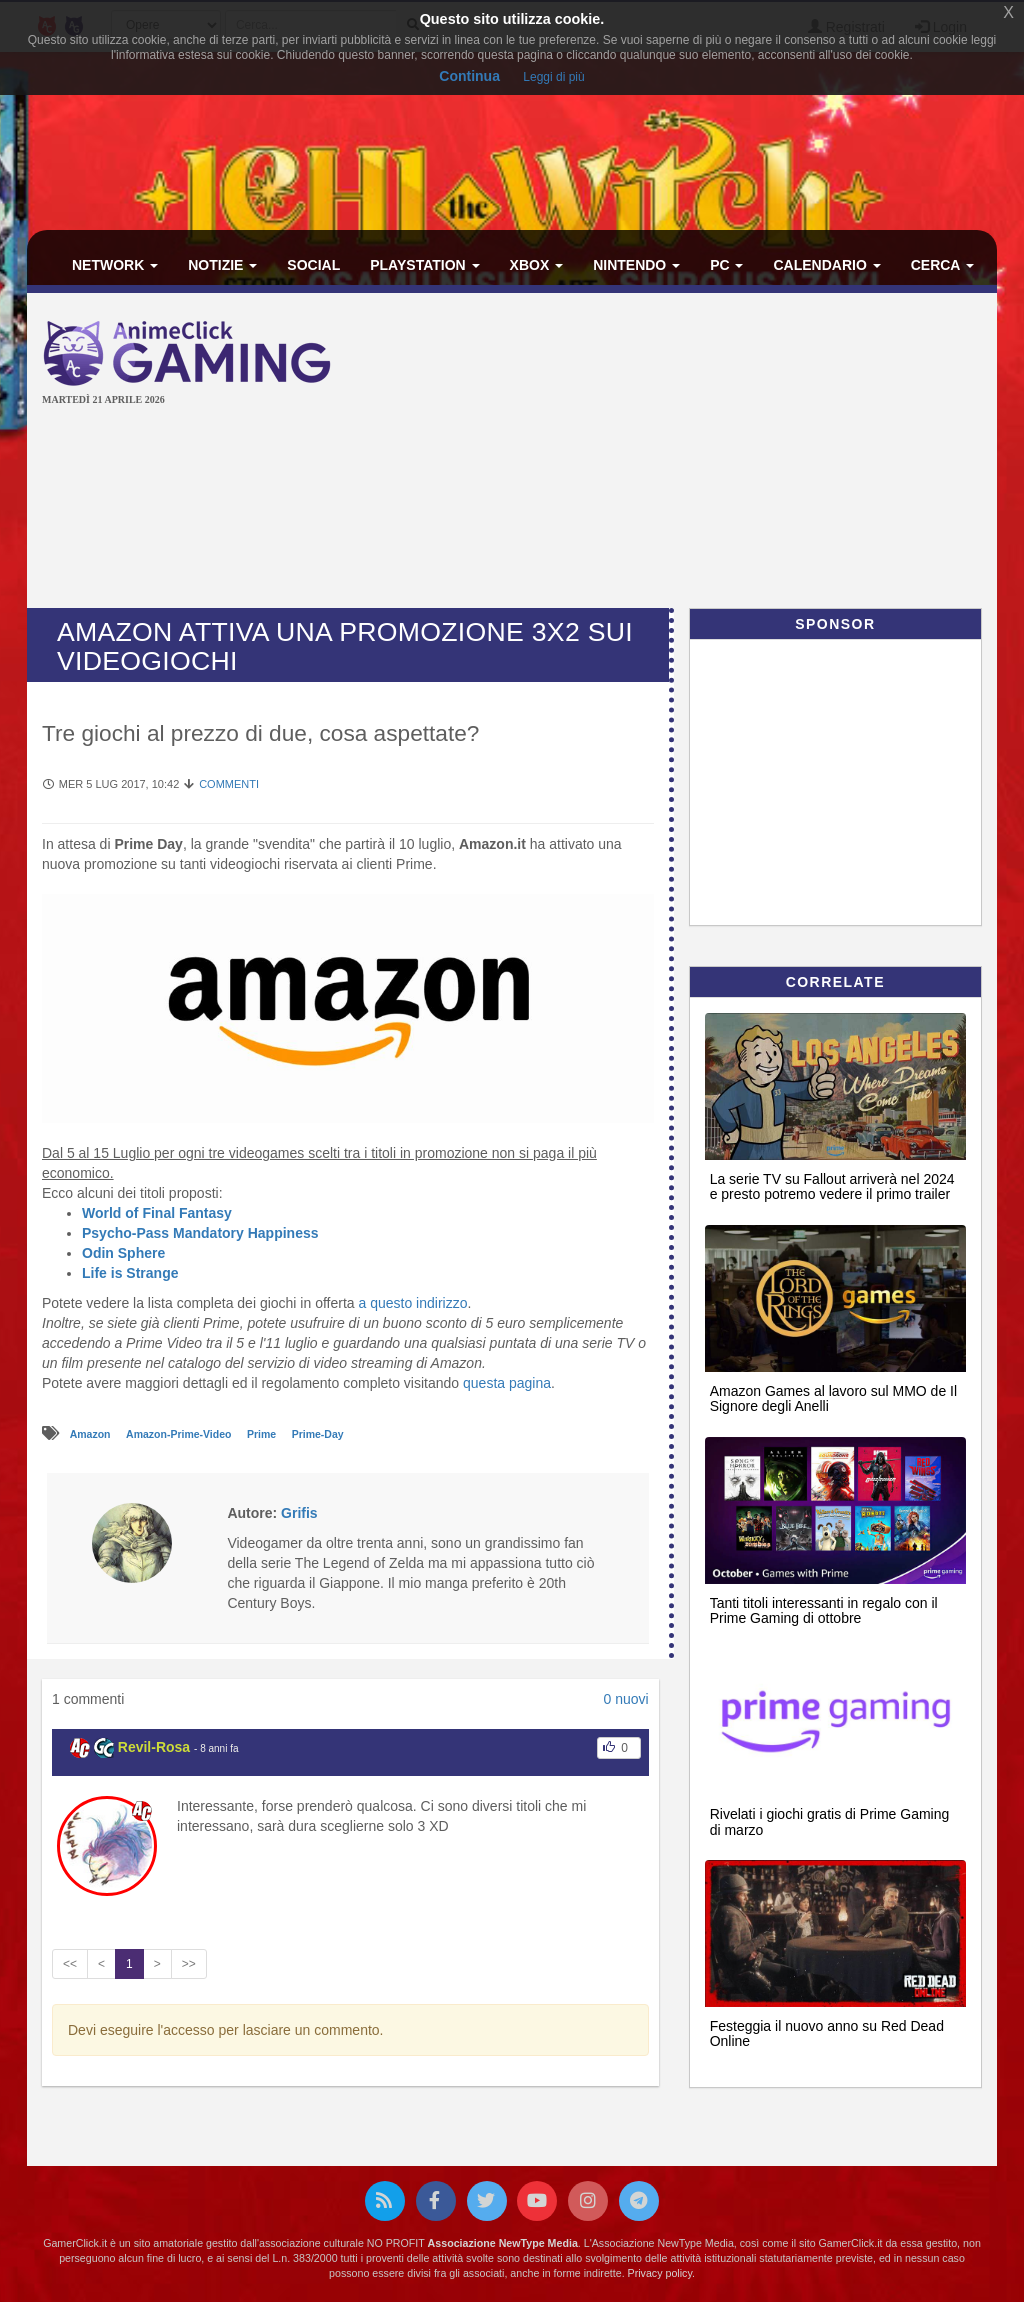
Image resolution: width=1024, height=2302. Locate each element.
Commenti (229, 784)
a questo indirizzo (412, 1303)
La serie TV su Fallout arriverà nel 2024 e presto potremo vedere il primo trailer (832, 1186)
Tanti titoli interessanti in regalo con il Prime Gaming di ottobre (824, 1610)
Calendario (826, 265)
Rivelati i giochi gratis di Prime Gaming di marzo (830, 1821)
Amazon (92, 1434)
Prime (263, 1434)
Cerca (942, 265)
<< (70, 1964)
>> (189, 1964)
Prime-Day (318, 1434)
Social (313, 265)
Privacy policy (660, 2273)
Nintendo (636, 265)
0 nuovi (625, 1699)
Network (115, 265)
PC (726, 265)
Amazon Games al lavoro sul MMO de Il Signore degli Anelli (833, 1398)
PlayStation (424, 265)
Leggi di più (553, 77)
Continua (469, 76)
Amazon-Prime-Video (180, 1434)
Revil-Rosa (154, 1747)
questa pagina (507, 1383)
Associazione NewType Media (503, 2243)
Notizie (222, 265)
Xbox (537, 265)
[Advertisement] (694, 453)
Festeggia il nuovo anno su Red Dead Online (827, 2033)
